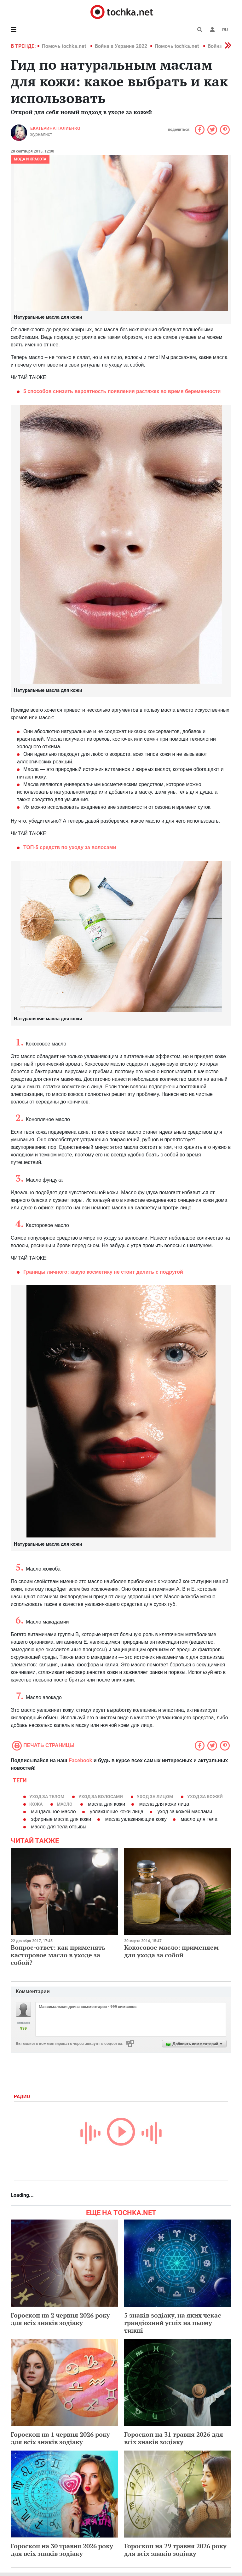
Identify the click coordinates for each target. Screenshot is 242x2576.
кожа (36, 1804)
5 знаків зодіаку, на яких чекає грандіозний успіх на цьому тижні (172, 2323)
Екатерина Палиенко (55, 128)
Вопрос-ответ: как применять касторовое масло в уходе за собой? (58, 1955)
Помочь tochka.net (64, 46)
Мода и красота (30, 159)
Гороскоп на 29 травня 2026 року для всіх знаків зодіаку (175, 2550)
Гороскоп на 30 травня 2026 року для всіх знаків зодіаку (62, 2550)
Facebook (80, 1760)
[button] (212, 30)
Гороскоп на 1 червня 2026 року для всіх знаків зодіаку (60, 2438)
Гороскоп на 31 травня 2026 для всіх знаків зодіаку (173, 2438)
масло (64, 1804)
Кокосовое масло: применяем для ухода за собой (171, 1951)
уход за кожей (205, 1796)
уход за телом (46, 1796)
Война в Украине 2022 (121, 46)
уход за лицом (155, 1796)
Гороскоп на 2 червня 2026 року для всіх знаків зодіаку (60, 2319)
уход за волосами (100, 1796)
